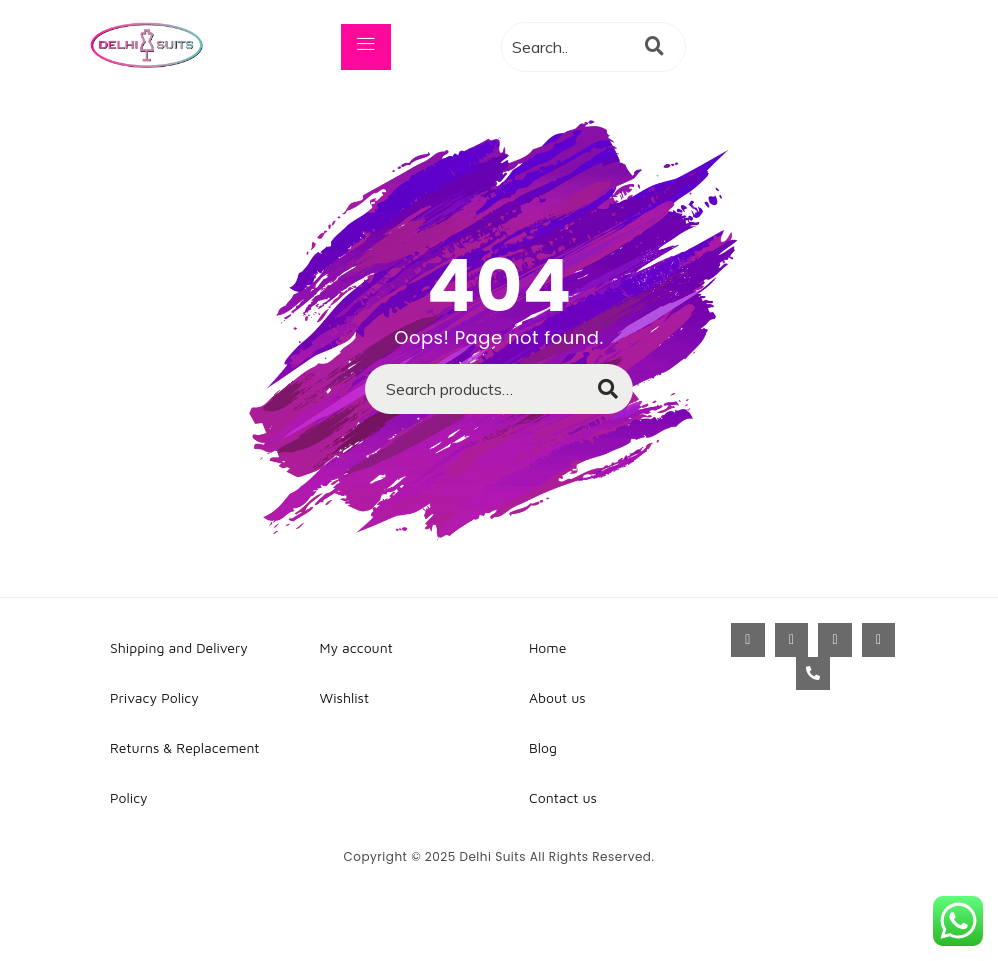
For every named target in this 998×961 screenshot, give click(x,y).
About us (557, 697)
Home (547, 647)
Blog (543, 747)
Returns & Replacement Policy (184, 772)
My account (356, 647)
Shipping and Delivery (179, 647)
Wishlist (345, 697)
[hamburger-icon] (366, 47)
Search (598, 395)
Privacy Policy (154, 697)
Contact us (563, 797)
